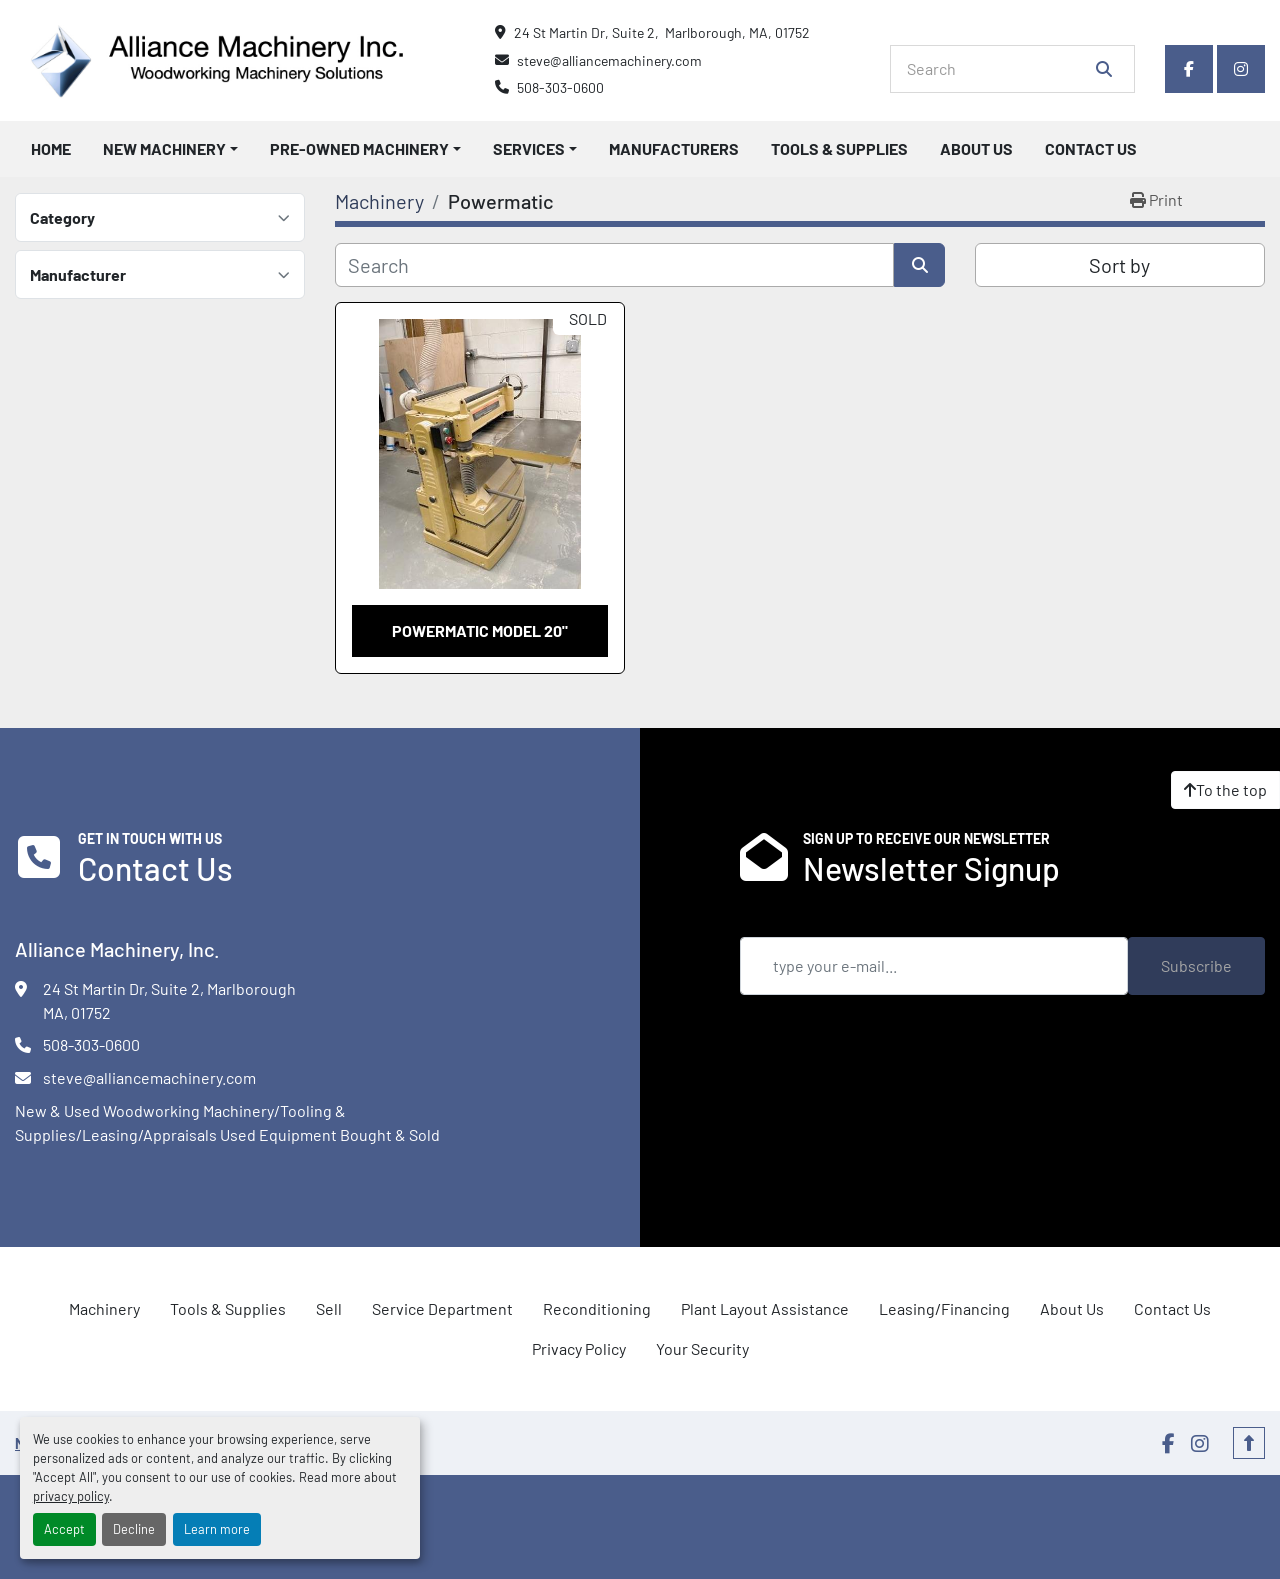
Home (51, 148)
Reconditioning (597, 1308)
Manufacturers (674, 148)
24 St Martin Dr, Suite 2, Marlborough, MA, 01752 (662, 32)
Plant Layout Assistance (765, 1308)
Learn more (217, 1529)
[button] (170, 149)
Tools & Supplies (839, 148)
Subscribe (1196, 965)
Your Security (702, 1348)
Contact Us (1091, 148)
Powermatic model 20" (480, 630)
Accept (64, 1529)
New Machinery (164, 148)
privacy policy (71, 1496)
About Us (976, 148)
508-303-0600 (560, 87)
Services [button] (529, 148)
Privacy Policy (579, 1348)
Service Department (442, 1308)
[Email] (934, 966)
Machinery (104, 1308)
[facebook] (1189, 69)
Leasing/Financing (944, 1308)
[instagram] (1241, 69)
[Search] (998, 69)
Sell (329, 1308)
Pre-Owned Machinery (359, 148)
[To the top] (1225, 790)
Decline (134, 1529)
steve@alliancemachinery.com (609, 60)
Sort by (1119, 265)
